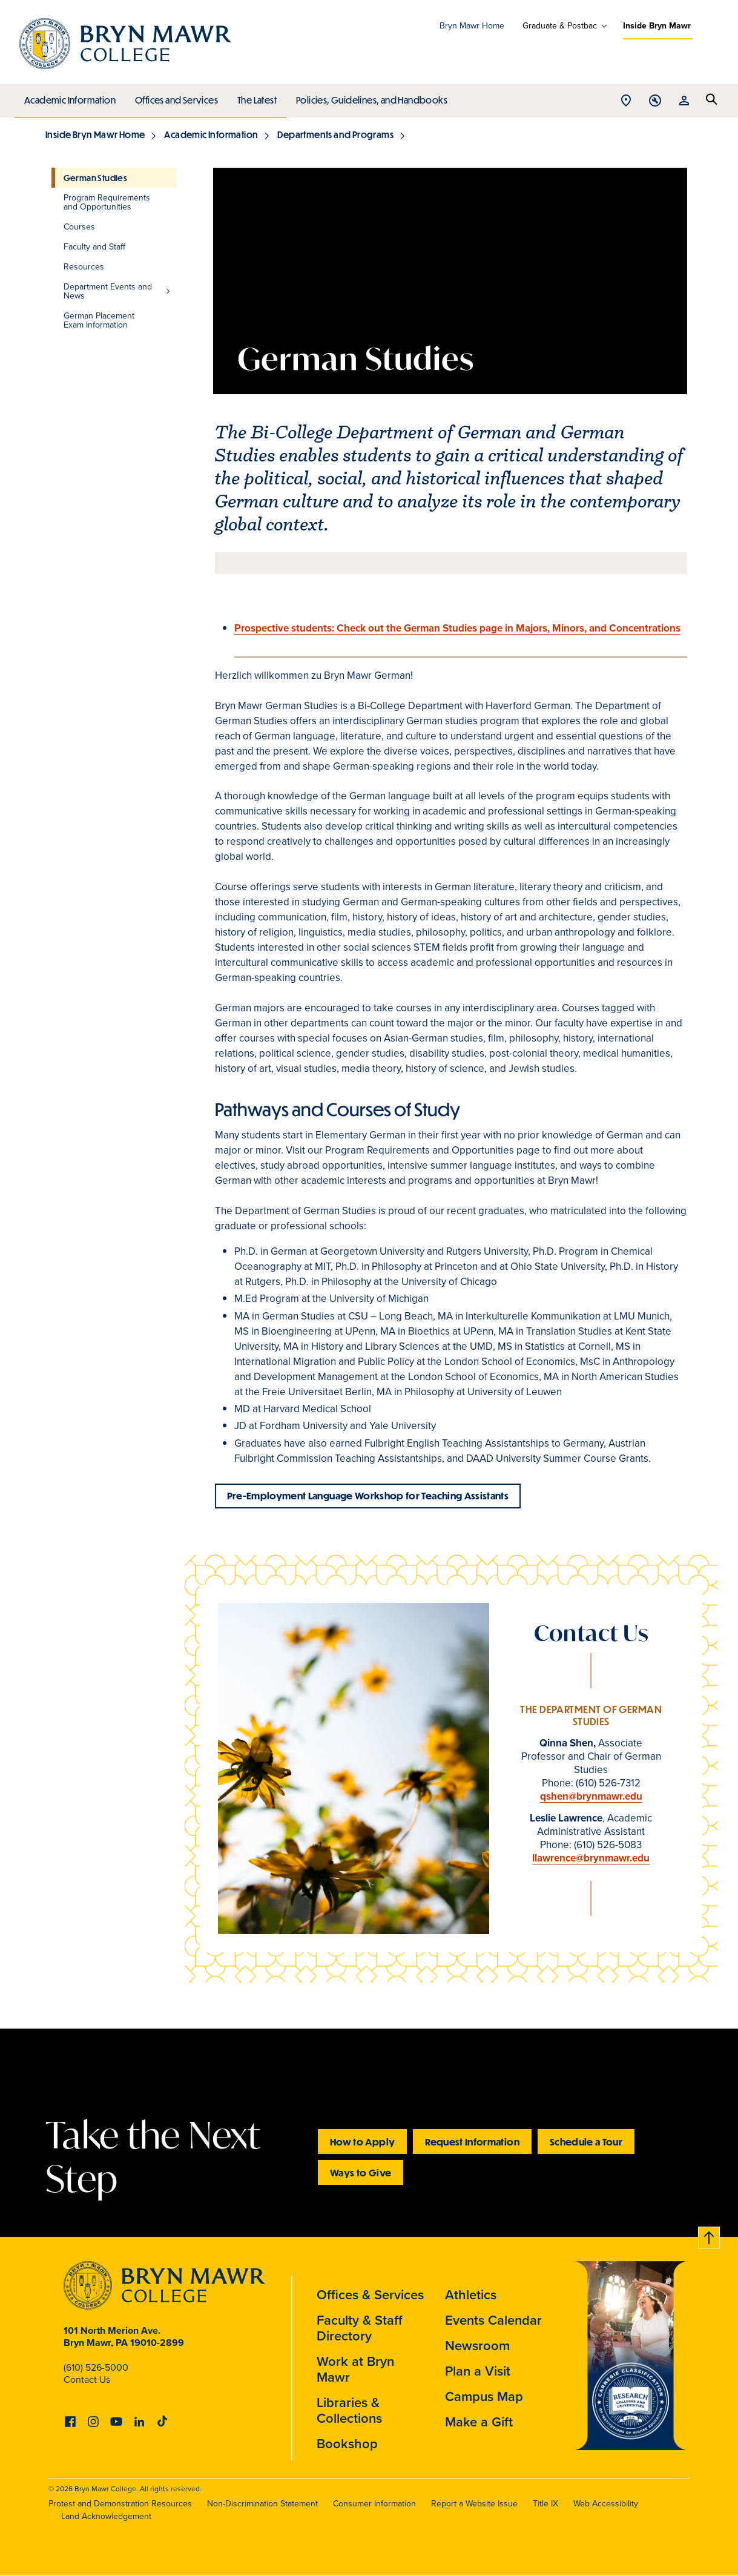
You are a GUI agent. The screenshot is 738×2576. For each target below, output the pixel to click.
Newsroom (477, 2346)
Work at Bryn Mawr (355, 2369)
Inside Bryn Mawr (657, 25)
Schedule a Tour (586, 2141)
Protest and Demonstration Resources (120, 2503)
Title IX (545, 2503)
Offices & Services (370, 2295)
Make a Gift (479, 2422)
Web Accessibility (605, 2503)
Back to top (709, 2235)
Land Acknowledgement (106, 2516)
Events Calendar (493, 2320)
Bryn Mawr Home (472, 25)
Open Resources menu (684, 101)
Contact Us (87, 2379)
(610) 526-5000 (96, 2367)
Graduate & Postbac (559, 26)
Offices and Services (174, 96)
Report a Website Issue (474, 2503)
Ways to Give (360, 2172)
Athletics (470, 2295)
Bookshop (347, 2444)
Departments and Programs (335, 134)
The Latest (254, 96)
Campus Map (484, 2396)
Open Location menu (626, 101)
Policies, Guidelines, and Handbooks (367, 96)
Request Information (472, 2141)
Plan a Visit (477, 2371)
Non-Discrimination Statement (262, 2503)
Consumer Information (374, 2503)
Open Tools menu (655, 101)
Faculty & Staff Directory (360, 2328)
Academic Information (69, 96)
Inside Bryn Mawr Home (95, 134)
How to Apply (362, 2141)
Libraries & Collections (349, 2410)
